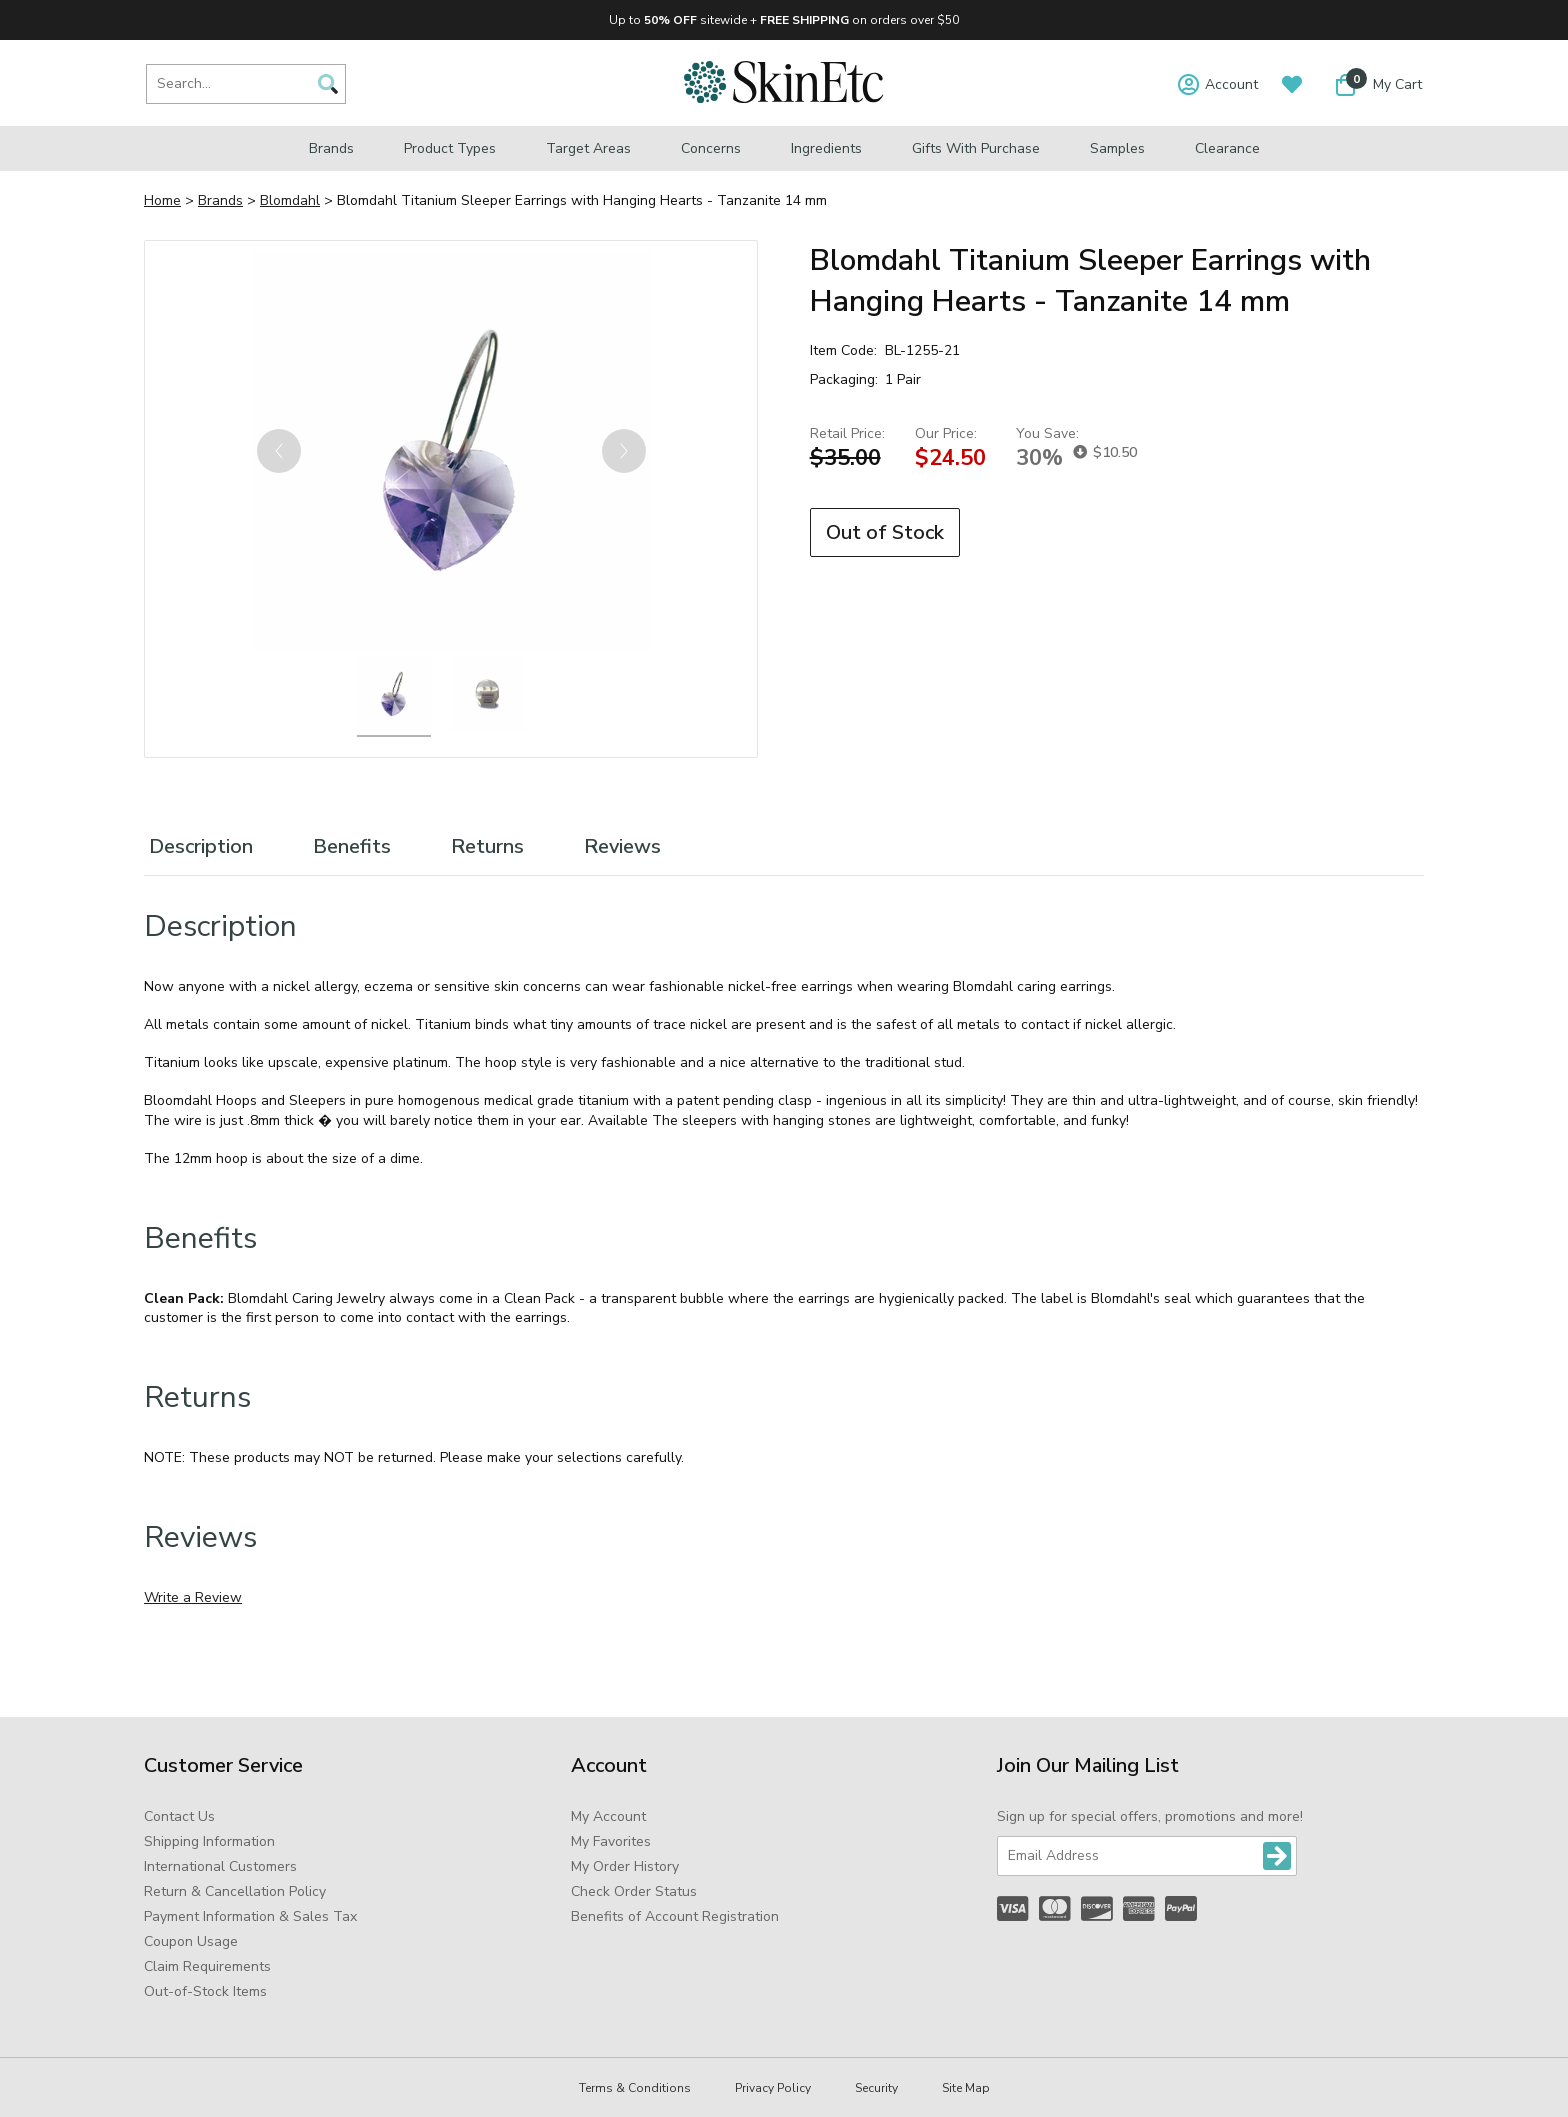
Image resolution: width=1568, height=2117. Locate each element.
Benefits (352, 846)
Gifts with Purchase (976, 148)
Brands (331, 148)
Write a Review (193, 1597)
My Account (608, 1816)
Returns (487, 846)
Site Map (966, 2088)
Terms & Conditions (635, 2088)
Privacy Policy (773, 2088)
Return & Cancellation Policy (235, 1891)
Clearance (1227, 148)
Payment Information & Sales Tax (250, 1916)
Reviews (622, 846)
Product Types (450, 148)
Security (876, 2088)
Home (162, 200)
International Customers (220, 1866)
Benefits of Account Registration (675, 1916)
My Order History (625, 1866)
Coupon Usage (191, 1941)
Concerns (711, 148)
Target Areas (588, 148)
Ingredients (826, 148)
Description (201, 846)
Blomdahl (290, 200)
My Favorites (611, 1841)
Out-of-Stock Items (205, 1991)
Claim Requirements (207, 1966)
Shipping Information (209, 1841)
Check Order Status (634, 1891)
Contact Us (179, 1816)
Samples (1117, 148)
